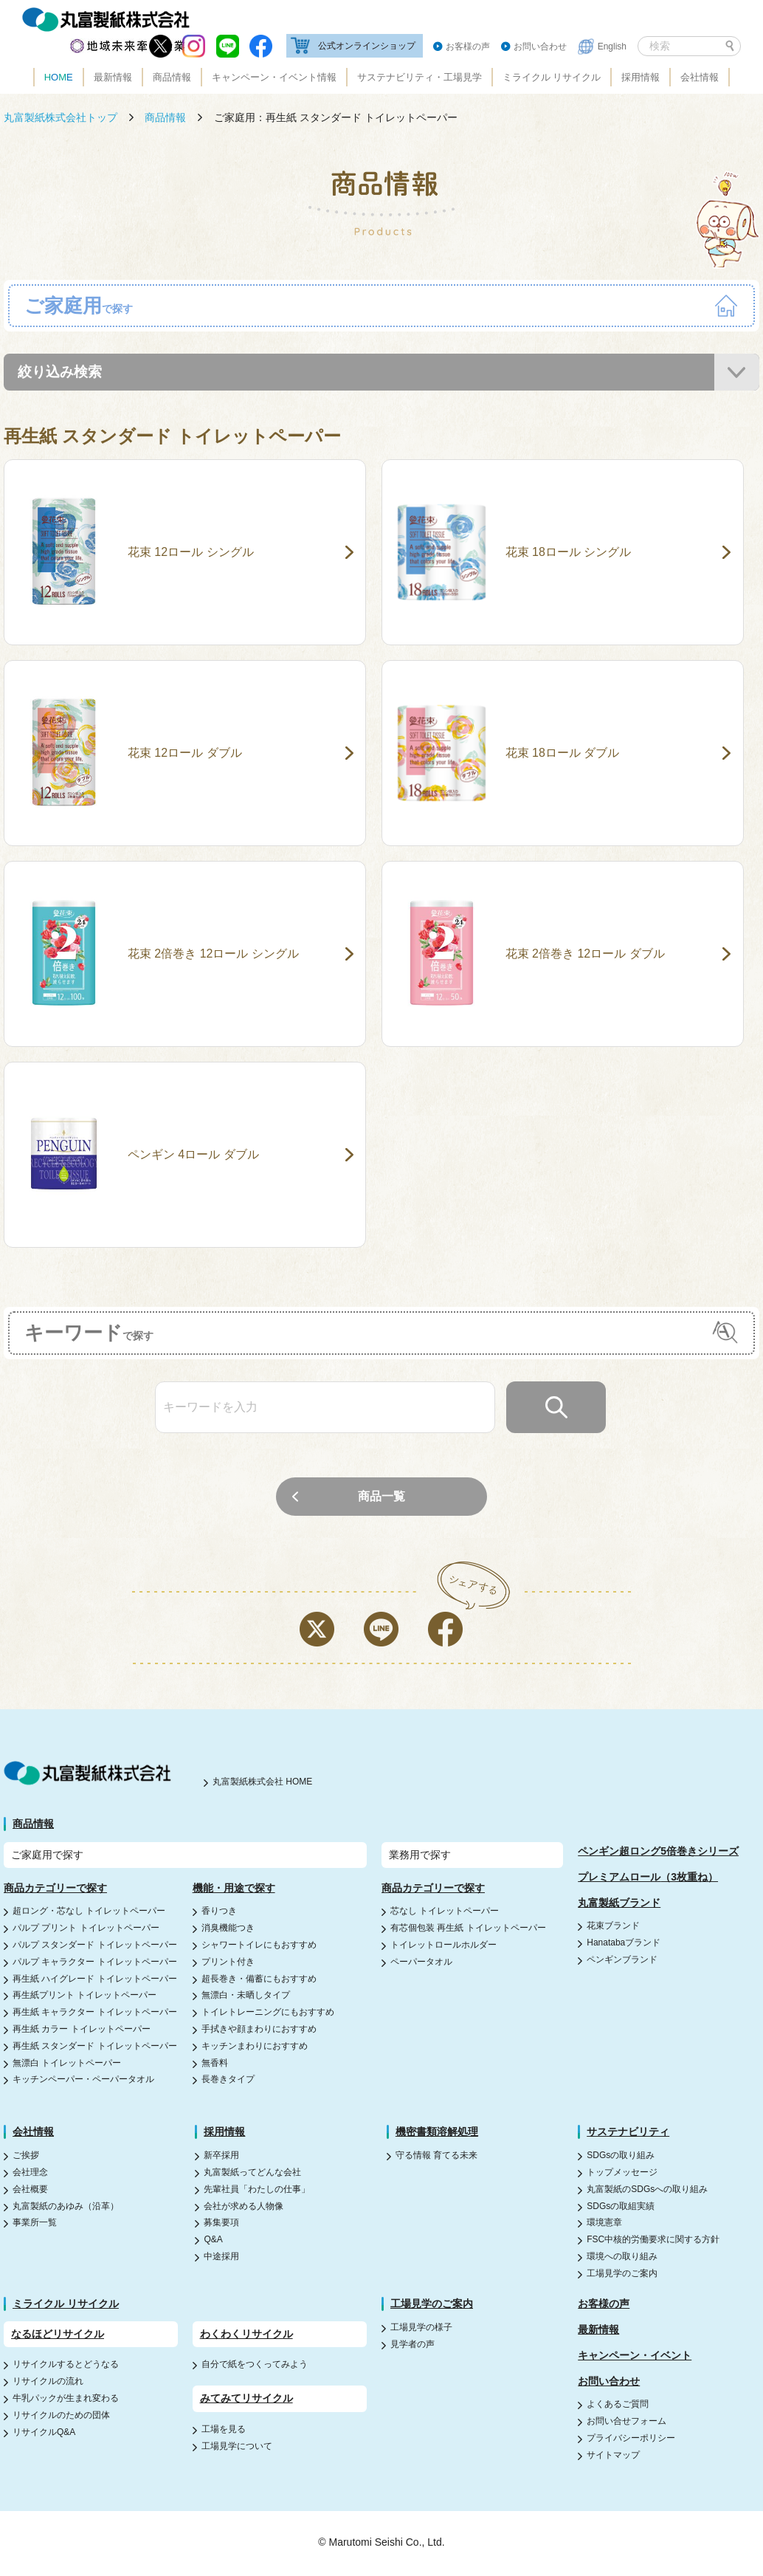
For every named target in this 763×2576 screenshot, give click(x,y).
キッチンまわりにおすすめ (254, 2047)
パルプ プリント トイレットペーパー (86, 1929)
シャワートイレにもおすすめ (259, 1946)
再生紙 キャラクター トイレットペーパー (95, 2013)
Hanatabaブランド (623, 1944)
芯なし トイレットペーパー (444, 1912)
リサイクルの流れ (48, 2382)
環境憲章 (604, 2224)
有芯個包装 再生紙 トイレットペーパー (468, 1929)
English (612, 46)
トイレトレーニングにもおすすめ (267, 2013)
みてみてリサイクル (246, 2399)
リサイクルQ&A (44, 2433)
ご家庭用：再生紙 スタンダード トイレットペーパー (336, 117)
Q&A (213, 2241)
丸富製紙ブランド (619, 1904)
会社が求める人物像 (243, 2207)
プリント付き (228, 1963)
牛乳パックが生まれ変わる (66, 2399)
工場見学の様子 (421, 2328)
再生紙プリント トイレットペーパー (84, 1996)
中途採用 (221, 2258)
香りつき (219, 1912)
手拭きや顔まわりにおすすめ (259, 2030)
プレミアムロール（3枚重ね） (648, 1878)
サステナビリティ (628, 2133)
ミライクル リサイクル (552, 77)
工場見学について (236, 2447)
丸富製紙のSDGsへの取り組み (647, 2190)
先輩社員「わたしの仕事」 (257, 2190)
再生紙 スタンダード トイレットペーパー (95, 2047)
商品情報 (172, 77)
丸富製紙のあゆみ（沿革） (66, 2207)
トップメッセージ (622, 2173)
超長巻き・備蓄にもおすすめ (259, 1980)
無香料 (214, 2064)
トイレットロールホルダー (443, 1946)
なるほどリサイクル (57, 2335)
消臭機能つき (228, 1929)
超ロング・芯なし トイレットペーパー (89, 1912)
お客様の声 (468, 46)
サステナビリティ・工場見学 (419, 77)
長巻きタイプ (228, 2080)
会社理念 (30, 2173)
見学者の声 (412, 2345)
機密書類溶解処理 (437, 2133)
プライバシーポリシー (631, 2439)
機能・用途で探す (234, 1889)
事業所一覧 (35, 2224)
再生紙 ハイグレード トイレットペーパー (95, 1980)
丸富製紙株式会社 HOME (262, 1784)
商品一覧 (381, 1497)
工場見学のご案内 (622, 2275)
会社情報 (699, 77)
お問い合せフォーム (626, 2422)
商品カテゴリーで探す (55, 1889)
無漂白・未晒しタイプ (245, 1996)
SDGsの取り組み (621, 2156)
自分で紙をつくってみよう (254, 2366)
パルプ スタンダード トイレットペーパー (95, 1946)
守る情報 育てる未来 (436, 2156)
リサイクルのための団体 (61, 2416)
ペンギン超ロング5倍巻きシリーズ (658, 1852)
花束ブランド (613, 1927)
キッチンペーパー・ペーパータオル (83, 2080)
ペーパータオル (421, 1963)
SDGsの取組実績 (621, 2207)
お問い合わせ (540, 46)
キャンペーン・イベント (634, 2357)
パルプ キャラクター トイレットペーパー (95, 1963)
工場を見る (223, 2430)
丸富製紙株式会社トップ (60, 117)
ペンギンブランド (622, 1961)
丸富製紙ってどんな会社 (252, 2173)
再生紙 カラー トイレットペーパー (82, 2030)
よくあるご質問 (618, 2406)
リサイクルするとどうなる (66, 2366)
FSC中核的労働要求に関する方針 (653, 2241)
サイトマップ (613, 2456)
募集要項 (221, 2224)
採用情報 (640, 77)
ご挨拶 (26, 2156)
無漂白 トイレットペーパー (67, 2064)
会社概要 (30, 2190)
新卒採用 (221, 2156)
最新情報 (113, 77)
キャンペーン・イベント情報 (274, 77)
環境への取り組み (622, 2258)
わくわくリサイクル (246, 2335)
